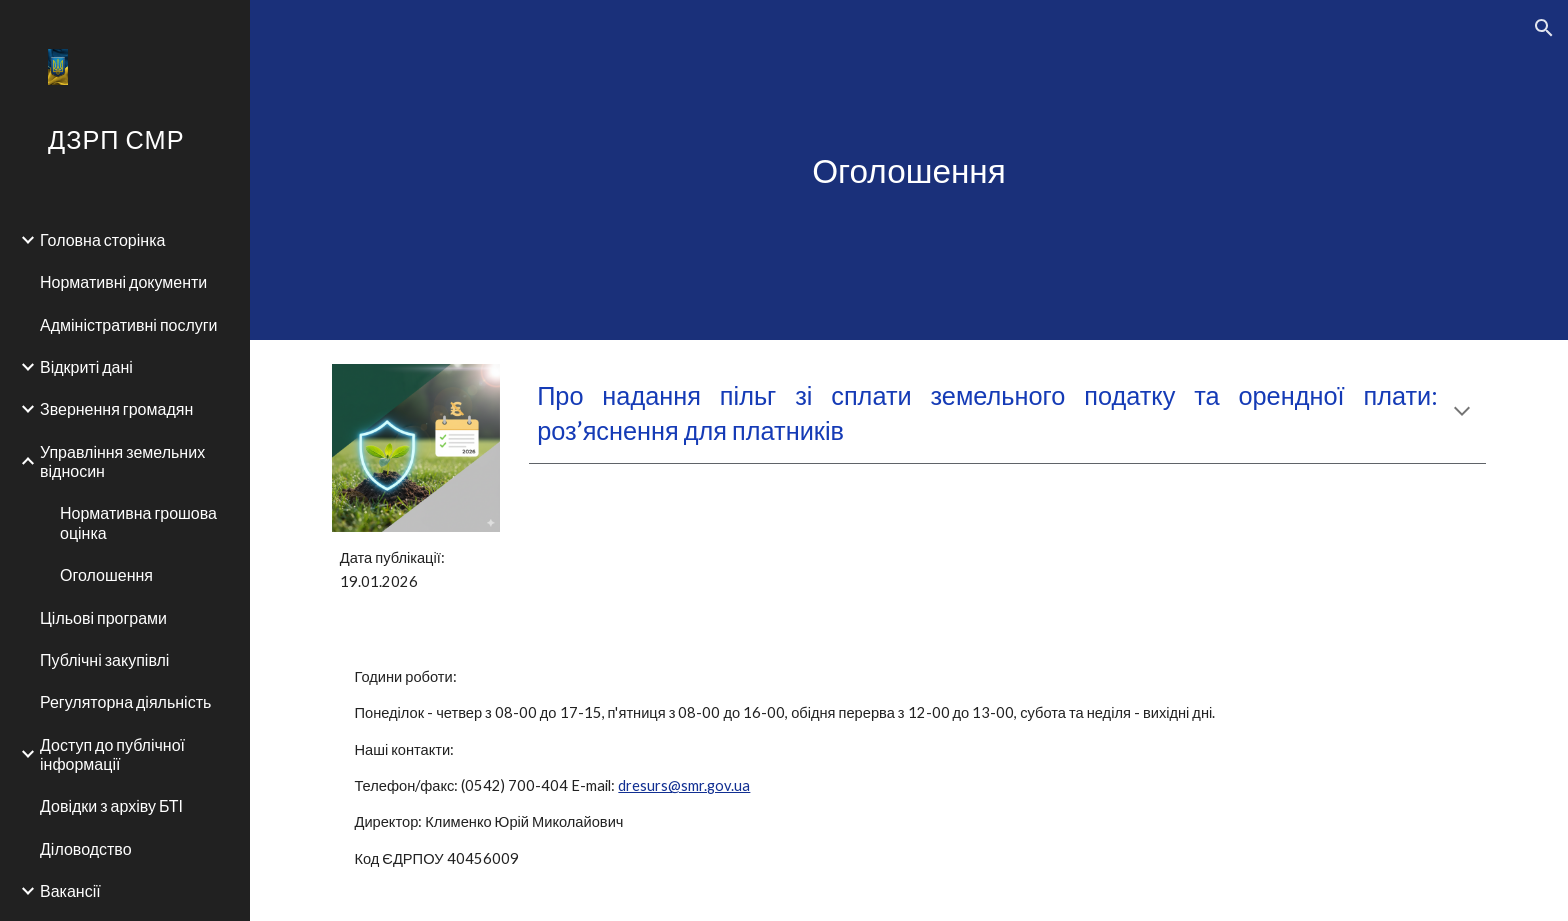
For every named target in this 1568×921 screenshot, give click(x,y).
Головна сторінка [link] (102, 239)
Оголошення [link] (106, 574)
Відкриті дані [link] (86, 366)
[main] (909, 170)
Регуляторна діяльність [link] (125, 701)
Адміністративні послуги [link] (129, 324)
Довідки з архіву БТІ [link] (111, 805)
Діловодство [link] (86, 848)
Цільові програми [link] (103, 617)
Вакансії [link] (70, 890)
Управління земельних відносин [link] (122, 461)
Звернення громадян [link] (116, 408)
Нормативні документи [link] (123, 281)
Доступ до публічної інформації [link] (112, 754)
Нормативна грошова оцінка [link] (138, 522)
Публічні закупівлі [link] (104, 659)
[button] (1544, 28)
